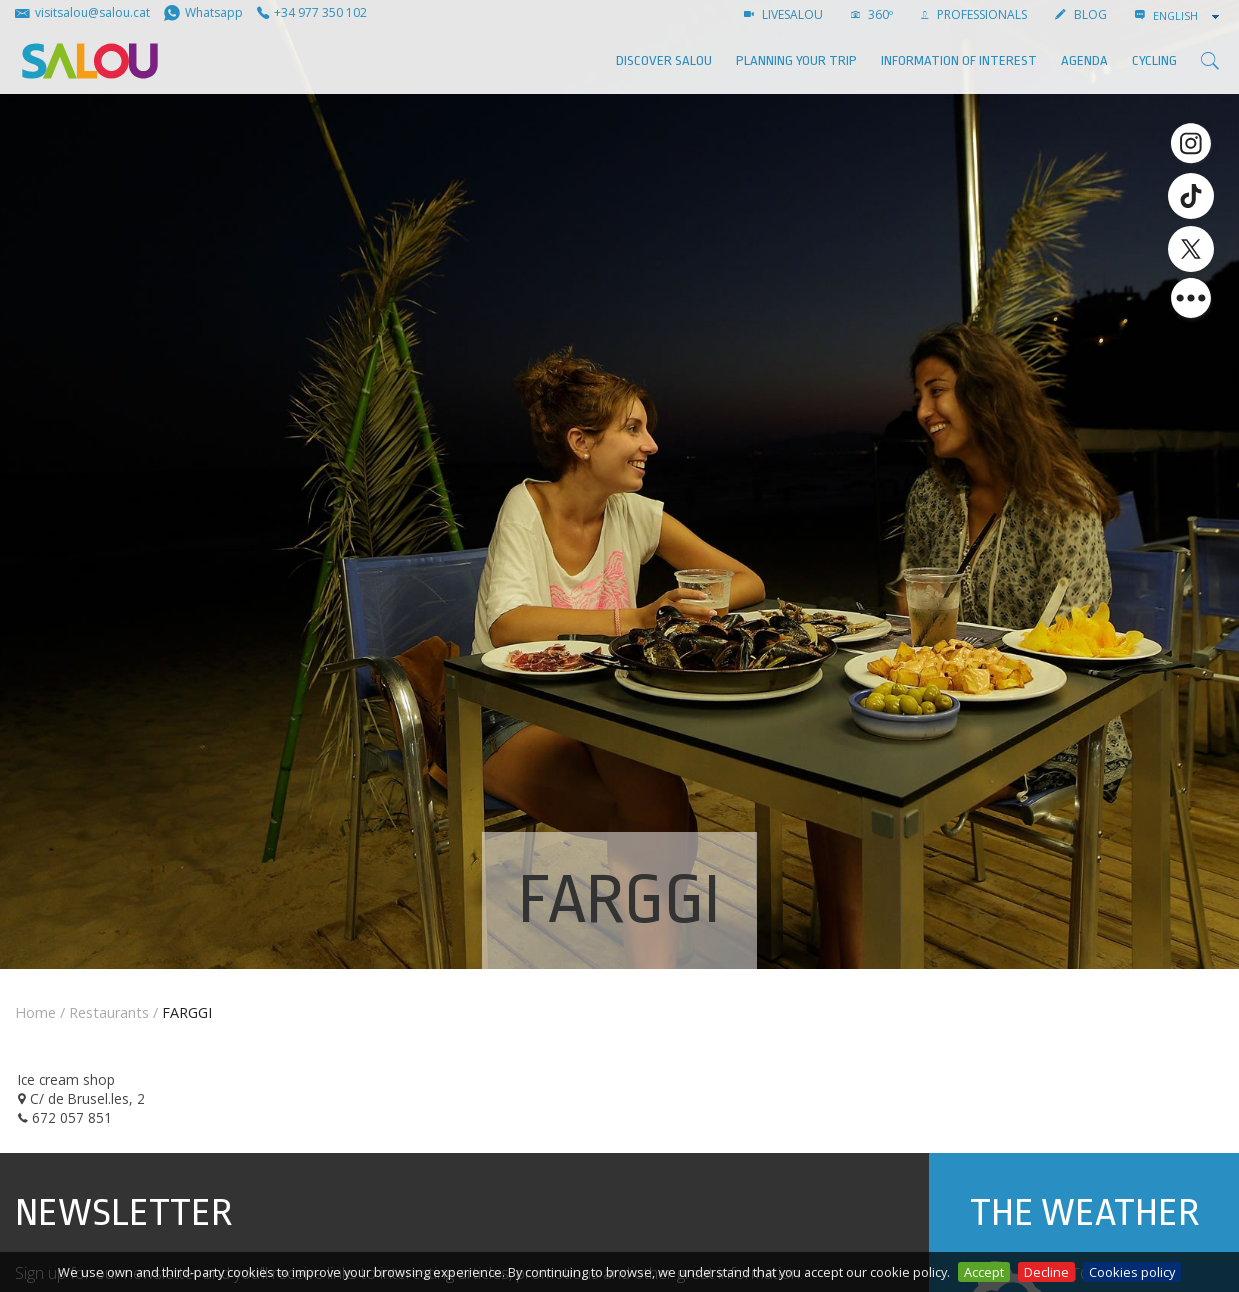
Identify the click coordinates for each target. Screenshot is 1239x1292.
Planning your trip (796, 60)
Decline (1046, 1272)
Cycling (1154, 60)
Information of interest (959, 60)
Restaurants (109, 1012)
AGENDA (1084, 60)
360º (872, 14)
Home (35, 1012)
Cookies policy (1132, 1272)
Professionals (974, 14)
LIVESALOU (783, 14)
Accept (984, 1272)
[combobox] (1188, 16)
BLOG (1081, 14)
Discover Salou (664, 60)
